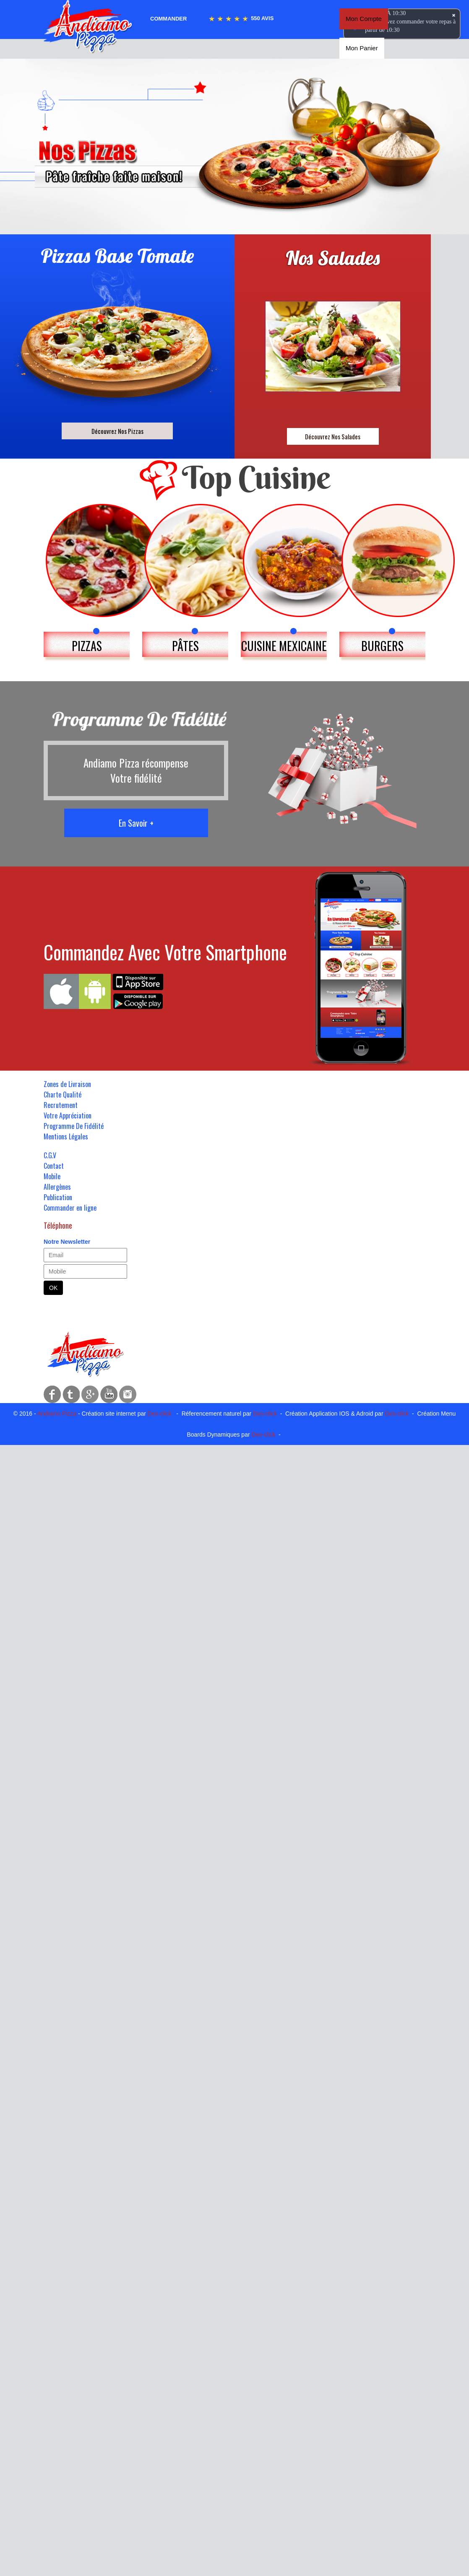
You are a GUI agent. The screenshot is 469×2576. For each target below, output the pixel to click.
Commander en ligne (70, 1208)
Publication (58, 1197)
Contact (54, 1166)
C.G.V (50, 1155)
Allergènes (57, 1187)
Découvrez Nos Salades (332, 436)
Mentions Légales (66, 1136)
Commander (168, 19)
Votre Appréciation (67, 1115)
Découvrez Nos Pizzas (117, 431)
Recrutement (61, 1105)
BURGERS (382, 645)
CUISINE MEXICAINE (284, 645)
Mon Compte (364, 18)
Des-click (160, 1413)
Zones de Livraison (67, 1084)
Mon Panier (362, 48)
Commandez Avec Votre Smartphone (165, 952)
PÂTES (185, 645)
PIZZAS (87, 645)
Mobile (52, 1176)
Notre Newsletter (67, 1241)
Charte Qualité (62, 1095)
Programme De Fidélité (74, 1126)
